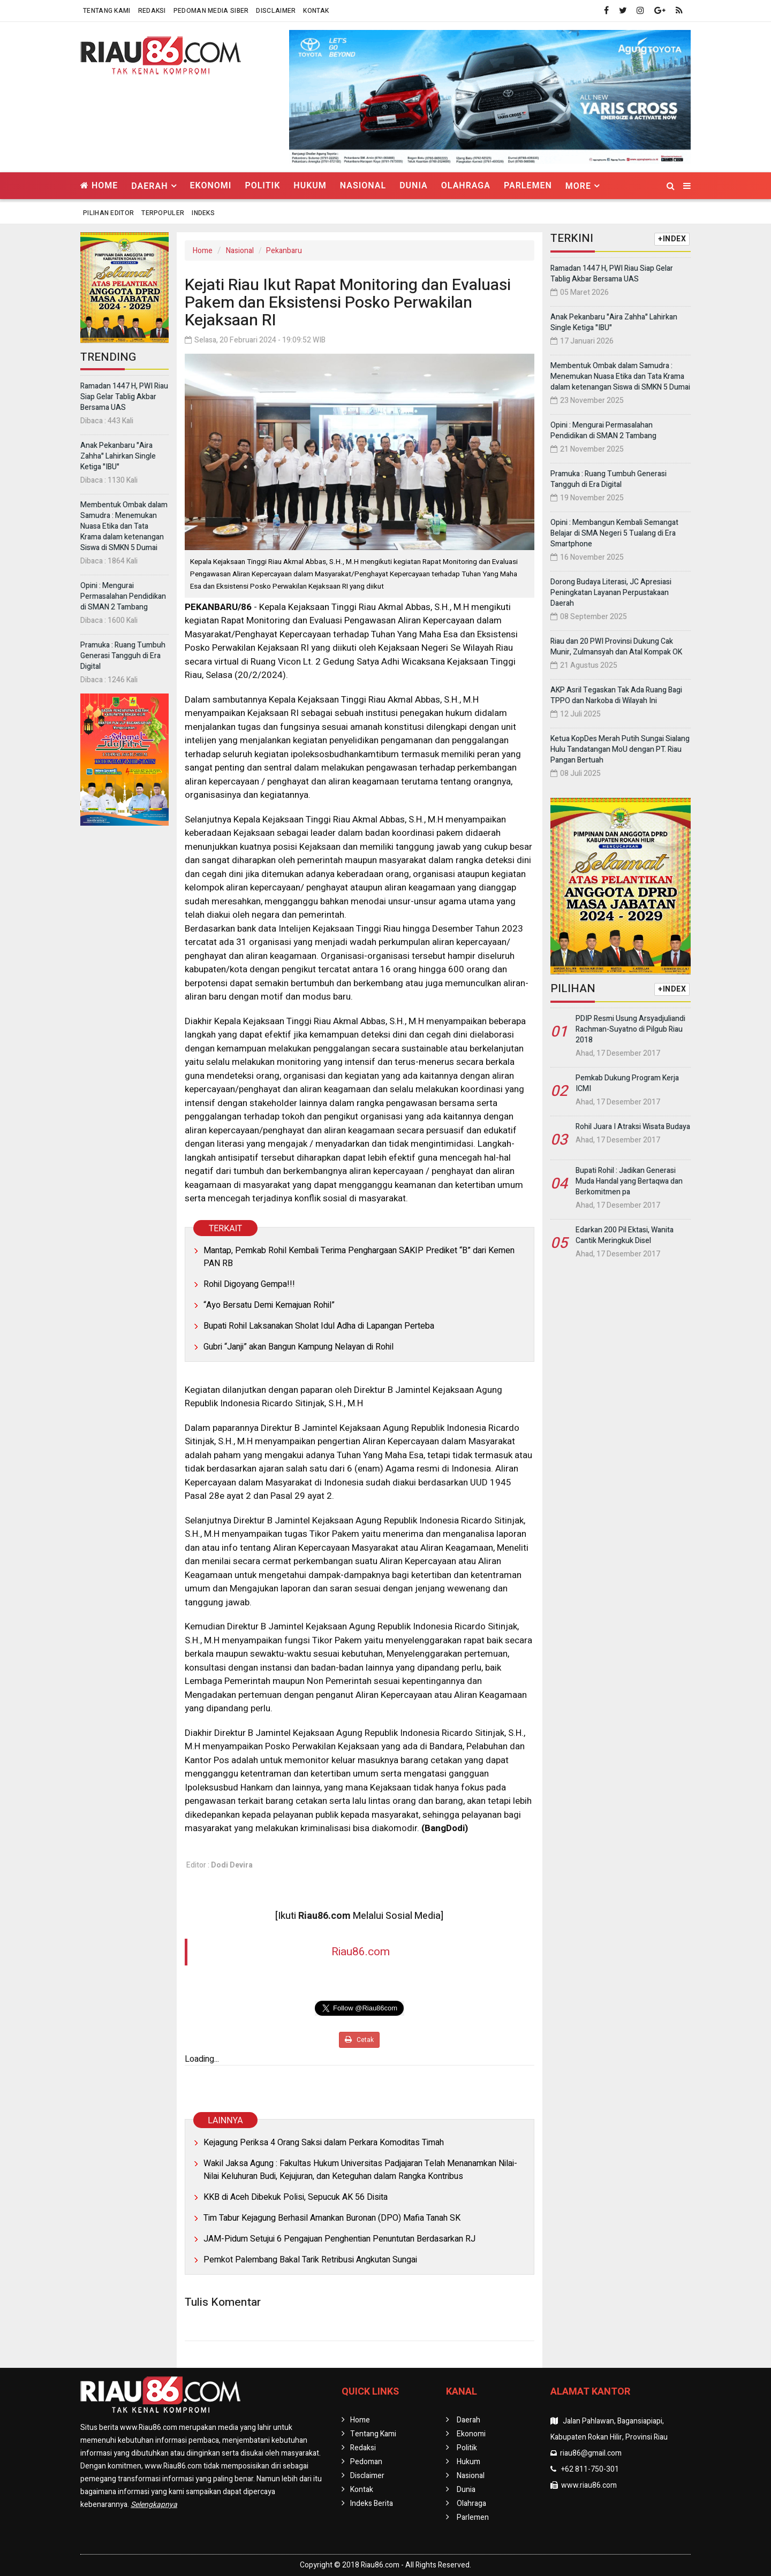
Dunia (413, 185)
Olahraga (465, 185)
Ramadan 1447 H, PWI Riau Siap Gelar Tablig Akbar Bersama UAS (124, 396)
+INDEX (672, 239)
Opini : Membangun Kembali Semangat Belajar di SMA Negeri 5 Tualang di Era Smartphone (614, 533)
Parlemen (528, 185)
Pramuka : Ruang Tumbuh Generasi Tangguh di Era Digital (122, 655)
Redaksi (152, 11)
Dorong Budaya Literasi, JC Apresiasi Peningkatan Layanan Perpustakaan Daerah (610, 592)
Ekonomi (211, 185)
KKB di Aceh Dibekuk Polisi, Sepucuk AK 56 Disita (295, 2197)
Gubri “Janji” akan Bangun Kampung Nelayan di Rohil (298, 1346)
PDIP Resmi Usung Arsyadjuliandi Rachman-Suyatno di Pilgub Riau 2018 (630, 1029)
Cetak (359, 2040)
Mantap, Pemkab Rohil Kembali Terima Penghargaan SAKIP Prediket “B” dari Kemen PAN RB (359, 1257)
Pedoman (366, 2461)
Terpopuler (162, 213)
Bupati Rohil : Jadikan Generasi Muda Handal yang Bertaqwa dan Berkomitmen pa (629, 1181)
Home (99, 185)
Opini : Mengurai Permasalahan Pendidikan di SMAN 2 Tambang (123, 596)
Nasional (363, 185)
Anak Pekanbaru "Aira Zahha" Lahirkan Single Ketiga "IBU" (118, 456)
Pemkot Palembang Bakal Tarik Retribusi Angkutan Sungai (310, 2259)
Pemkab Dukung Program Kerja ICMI (627, 1083)
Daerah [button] (149, 186)
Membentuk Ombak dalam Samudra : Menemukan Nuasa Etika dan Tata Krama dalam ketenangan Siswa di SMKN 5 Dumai (124, 526)
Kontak (316, 11)
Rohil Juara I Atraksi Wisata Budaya (633, 1126)
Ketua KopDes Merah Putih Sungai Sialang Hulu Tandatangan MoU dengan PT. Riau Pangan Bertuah (620, 749)
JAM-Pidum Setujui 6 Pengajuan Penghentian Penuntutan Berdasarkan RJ (339, 2238)
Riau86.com (360, 1952)
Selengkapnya (154, 2504)
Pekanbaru (284, 250)
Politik (262, 185)
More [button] (578, 186)
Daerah (468, 2420)
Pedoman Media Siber (211, 11)
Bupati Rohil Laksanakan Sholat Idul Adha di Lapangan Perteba (318, 1326)
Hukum (309, 185)
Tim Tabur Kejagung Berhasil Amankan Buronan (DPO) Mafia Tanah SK (331, 2218)
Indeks (203, 213)
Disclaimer (276, 11)
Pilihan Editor (108, 213)
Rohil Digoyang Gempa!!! (249, 1284)
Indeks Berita (371, 2503)
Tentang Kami (107, 11)
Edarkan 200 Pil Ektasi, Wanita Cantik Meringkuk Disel (625, 1235)
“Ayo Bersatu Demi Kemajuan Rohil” (269, 1305)
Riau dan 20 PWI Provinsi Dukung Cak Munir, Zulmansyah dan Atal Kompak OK (616, 647)
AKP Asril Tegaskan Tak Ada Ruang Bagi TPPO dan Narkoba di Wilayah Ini (616, 695)
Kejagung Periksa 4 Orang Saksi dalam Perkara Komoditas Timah (323, 2142)
